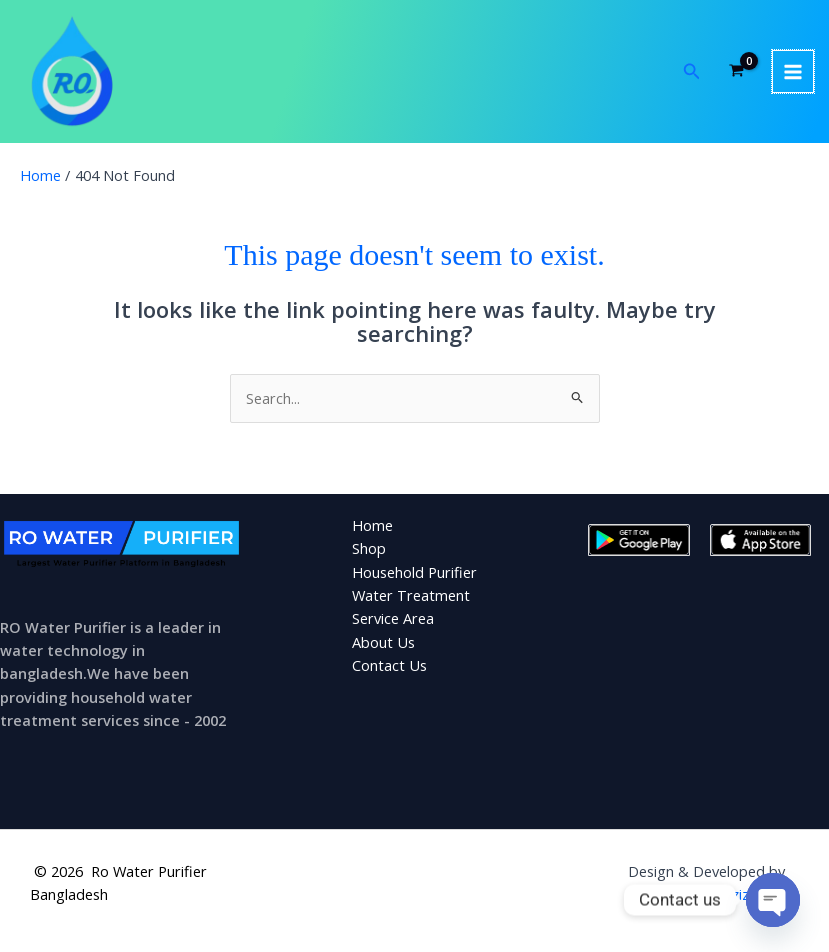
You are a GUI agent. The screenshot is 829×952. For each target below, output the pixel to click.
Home (372, 531)
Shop (369, 554)
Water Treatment (411, 601)
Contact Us (389, 671)
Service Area (393, 624)
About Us (383, 648)
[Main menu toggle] (793, 74)
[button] (692, 75)
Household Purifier (414, 578)
